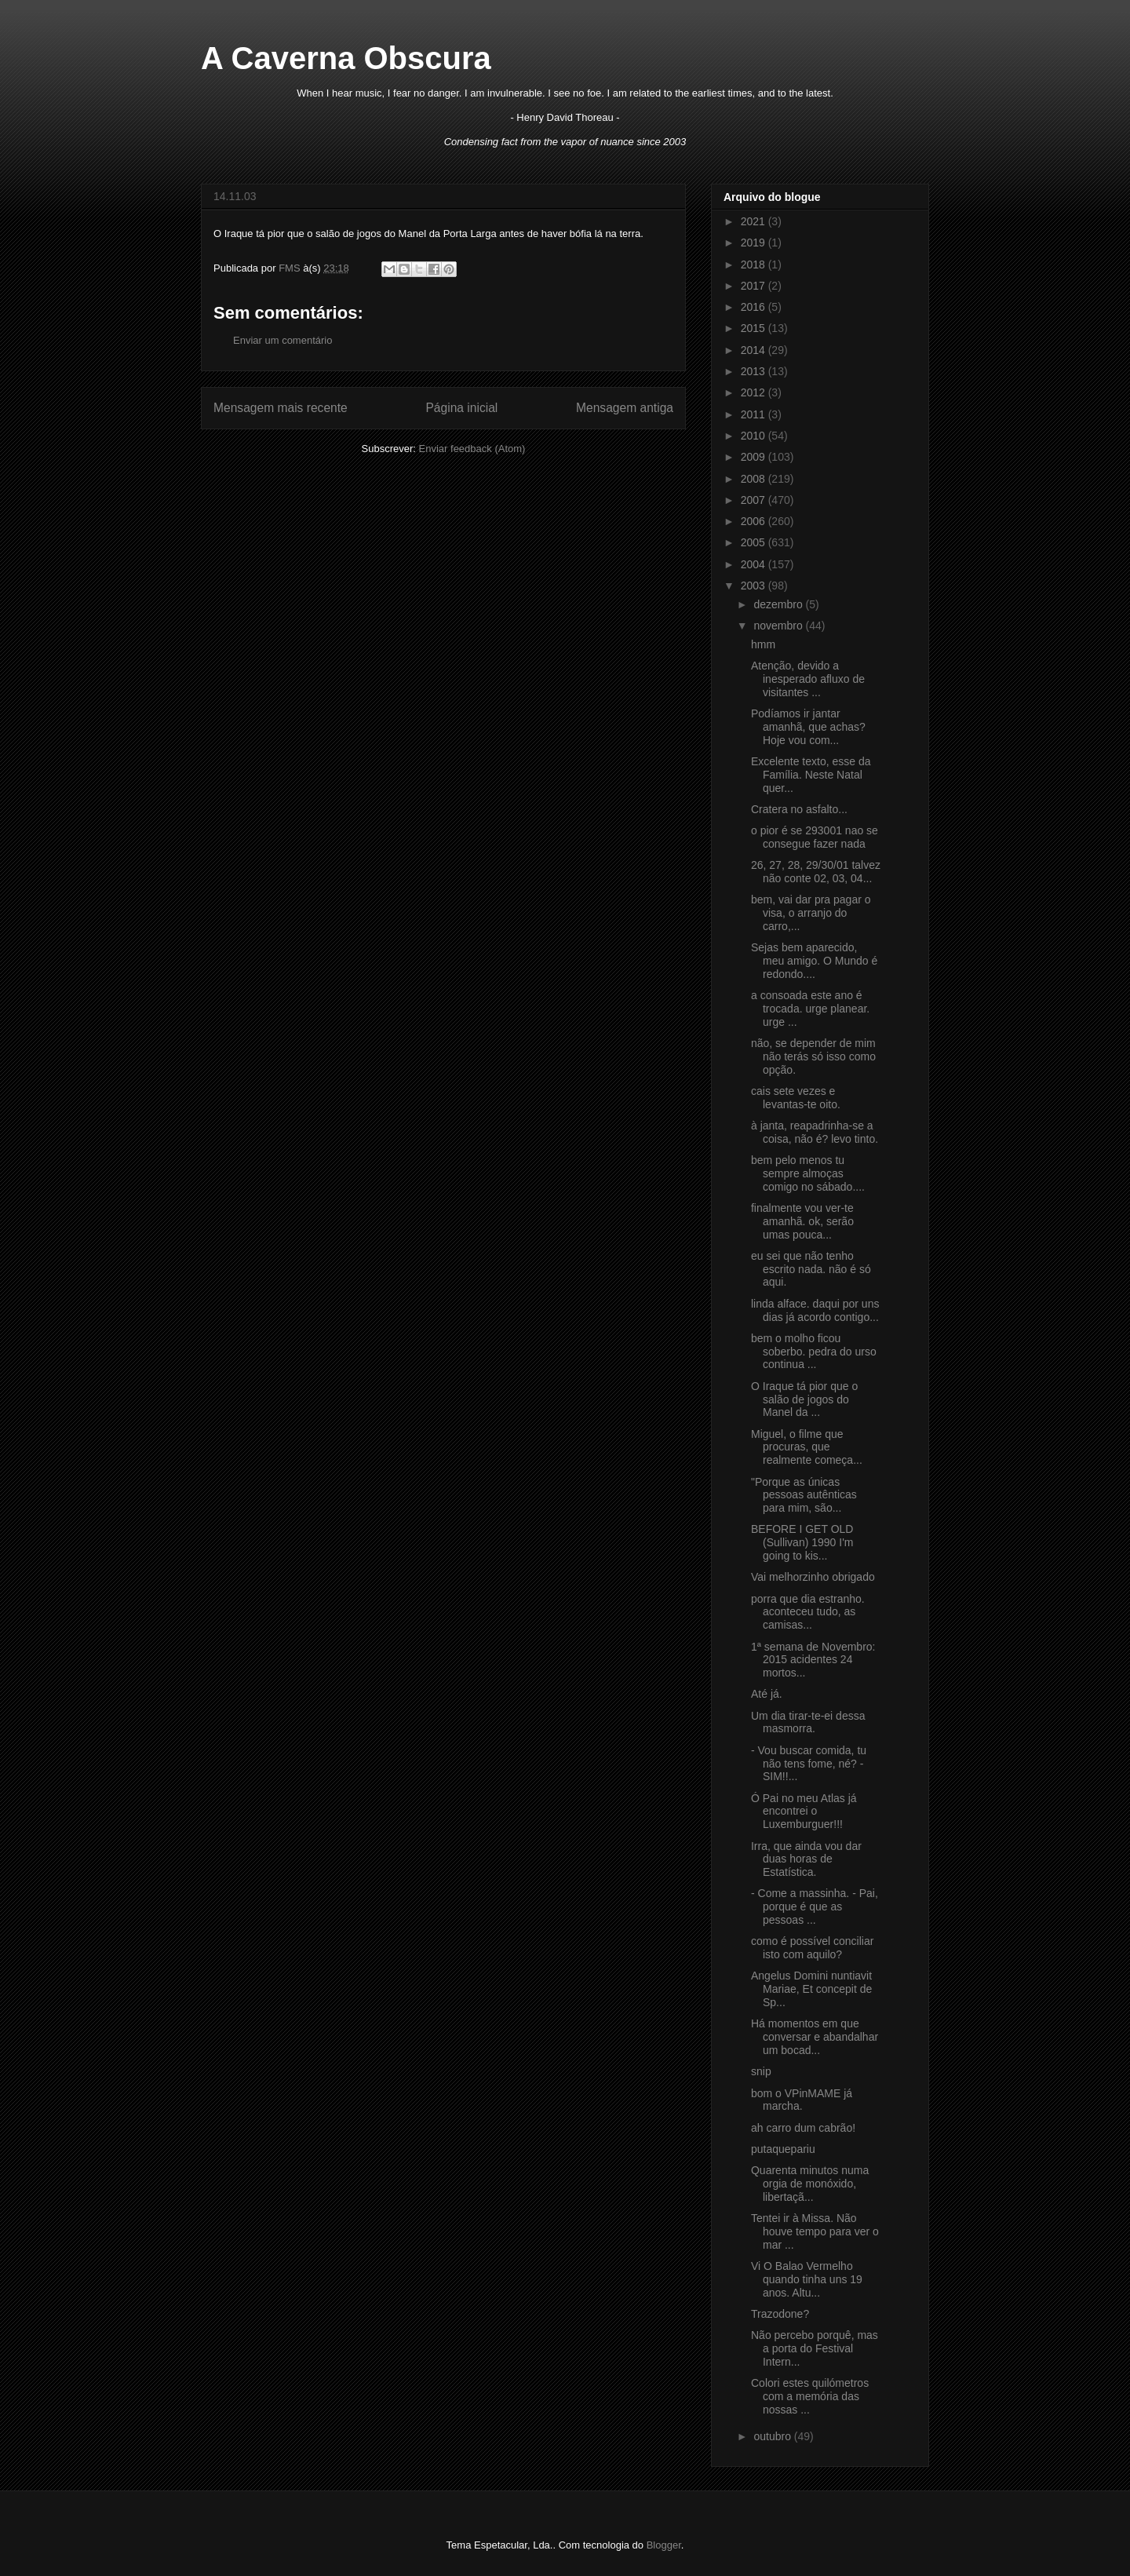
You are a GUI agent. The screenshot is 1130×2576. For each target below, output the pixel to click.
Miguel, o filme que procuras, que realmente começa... (806, 1447)
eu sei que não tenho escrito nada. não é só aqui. (811, 1269)
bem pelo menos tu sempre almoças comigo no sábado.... (808, 1173)
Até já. (766, 1694)
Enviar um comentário (282, 340)
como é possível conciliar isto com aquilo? (812, 1948)
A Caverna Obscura (346, 58)
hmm (763, 644)
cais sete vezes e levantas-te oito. (795, 1098)
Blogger (664, 2545)
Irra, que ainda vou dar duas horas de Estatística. (806, 1859)
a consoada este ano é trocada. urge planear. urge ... (810, 1008)
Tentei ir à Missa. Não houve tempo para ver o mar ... (815, 2231)
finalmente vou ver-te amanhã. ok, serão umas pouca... (802, 1221)
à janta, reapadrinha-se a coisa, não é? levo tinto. (814, 1132)
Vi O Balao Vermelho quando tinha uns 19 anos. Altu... (806, 2279)
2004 (754, 564)
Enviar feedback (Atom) (472, 448)
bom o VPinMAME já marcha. (801, 2100)
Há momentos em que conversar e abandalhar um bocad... (814, 2036)
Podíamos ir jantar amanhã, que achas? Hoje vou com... (808, 726)
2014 (754, 350)
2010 (754, 435)
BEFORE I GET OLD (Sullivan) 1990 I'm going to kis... (802, 1542)
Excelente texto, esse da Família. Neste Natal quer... (811, 774)
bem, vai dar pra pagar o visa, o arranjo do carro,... (811, 912)
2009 (754, 457)
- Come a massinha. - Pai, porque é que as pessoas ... (814, 1906)
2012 (754, 392)
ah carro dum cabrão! (803, 2128)
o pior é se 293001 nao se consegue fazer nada (814, 837)
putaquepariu (783, 2149)
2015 (754, 328)
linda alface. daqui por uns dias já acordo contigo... (815, 1310)
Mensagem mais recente (280, 407)
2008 (754, 479)
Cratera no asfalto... (799, 809)
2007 (754, 500)
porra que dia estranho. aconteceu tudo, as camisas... (808, 1612)
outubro (773, 2436)
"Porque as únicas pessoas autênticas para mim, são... (804, 1495)
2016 (754, 307)
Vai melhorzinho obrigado (813, 1577)
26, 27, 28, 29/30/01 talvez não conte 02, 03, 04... (815, 872)
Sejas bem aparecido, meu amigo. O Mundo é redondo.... (814, 960)
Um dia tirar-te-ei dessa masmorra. (808, 1722)
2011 (754, 414)
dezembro (779, 604)
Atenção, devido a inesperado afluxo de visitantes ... (808, 679)
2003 (754, 585)
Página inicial (461, 407)
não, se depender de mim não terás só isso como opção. (813, 1056)
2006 (754, 521)
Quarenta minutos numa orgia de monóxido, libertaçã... (810, 2183)
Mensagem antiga (624, 407)
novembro (779, 625)
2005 (754, 542)
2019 (754, 242)
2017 (754, 285)
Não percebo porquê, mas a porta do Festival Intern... (814, 2348)
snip (761, 2071)
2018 (754, 264)
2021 (754, 221)
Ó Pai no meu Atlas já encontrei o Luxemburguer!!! (804, 1811)
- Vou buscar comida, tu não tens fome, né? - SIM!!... (808, 1763)
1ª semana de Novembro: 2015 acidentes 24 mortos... (813, 1660)
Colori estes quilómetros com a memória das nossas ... (810, 2396)
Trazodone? (780, 2314)
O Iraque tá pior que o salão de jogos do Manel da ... (804, 1399)
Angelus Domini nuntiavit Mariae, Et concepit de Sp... (811, 1989)
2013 (754, 371)
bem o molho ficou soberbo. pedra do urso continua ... (814, 1351)
